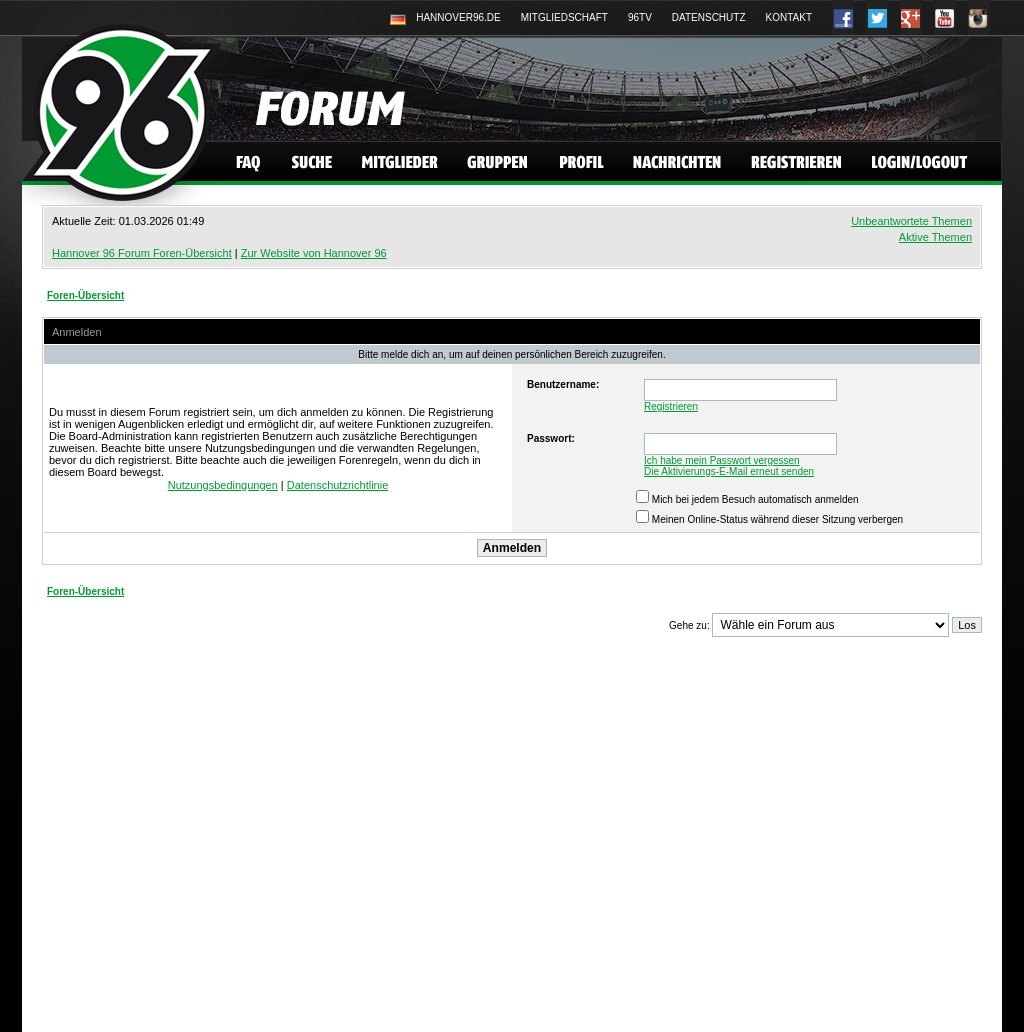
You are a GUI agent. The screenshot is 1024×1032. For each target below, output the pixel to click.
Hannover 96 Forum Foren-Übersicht (142, 253)
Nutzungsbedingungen (223, 485)
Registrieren (671, 406)
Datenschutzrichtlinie (338, 485)
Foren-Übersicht (85, 295)
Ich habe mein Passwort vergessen (722, 460)
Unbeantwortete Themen (911, 221)
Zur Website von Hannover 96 (314, 253)
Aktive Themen (935, 237)
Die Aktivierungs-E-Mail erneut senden (729, 471)
